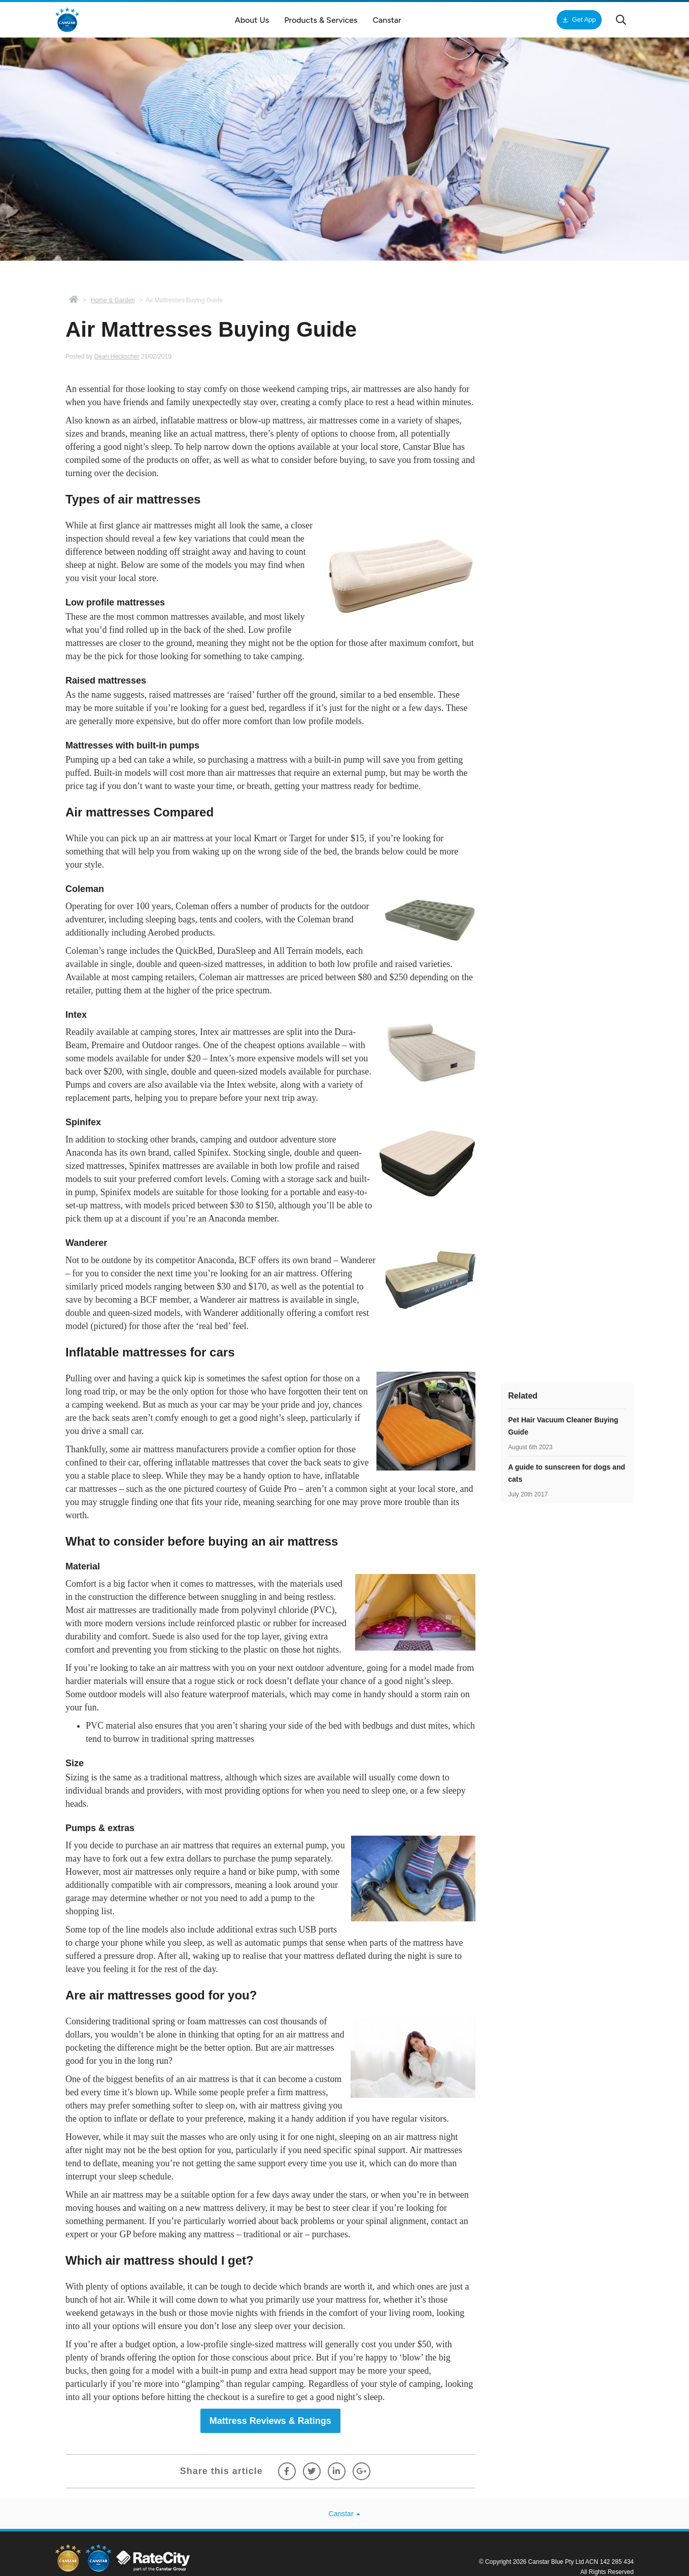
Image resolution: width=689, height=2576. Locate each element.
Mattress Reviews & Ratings (270, 2421)
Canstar (345, 2514)
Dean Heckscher (117, 356)
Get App (578, 19)
